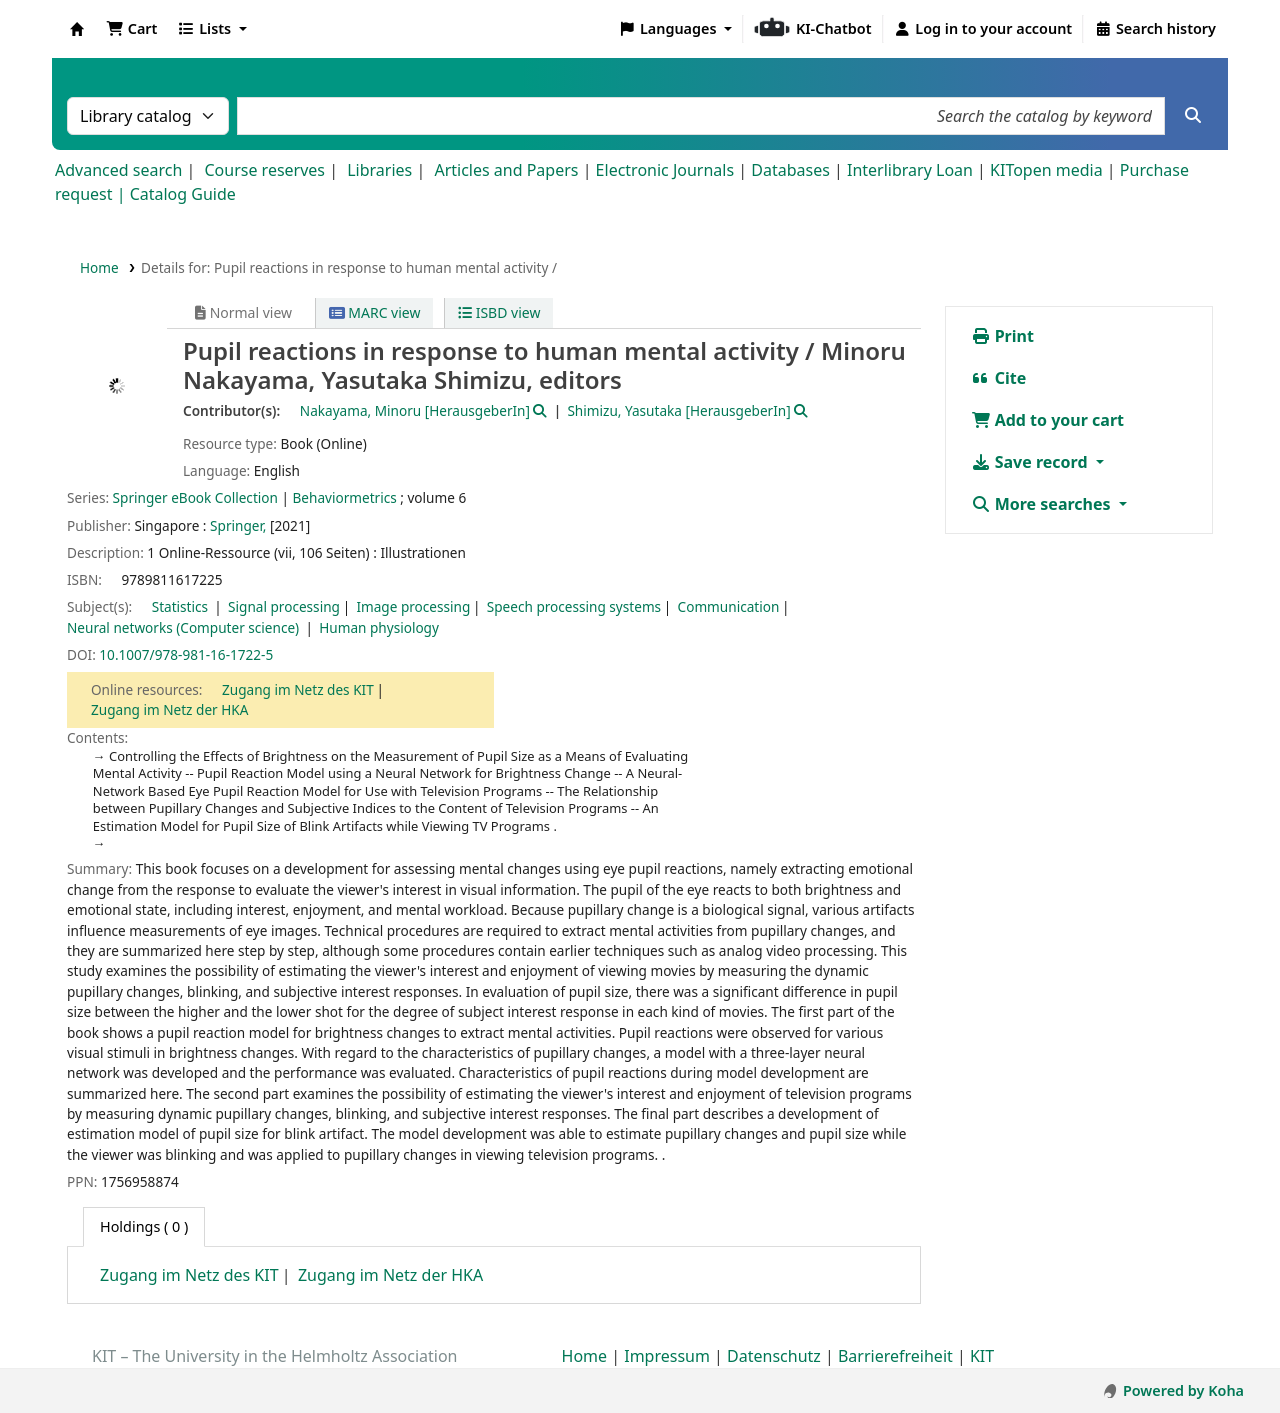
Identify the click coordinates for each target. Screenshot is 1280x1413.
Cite (999, 378)
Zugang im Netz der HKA (169, 709)
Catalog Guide (183, 194)
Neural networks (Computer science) (185, 627)
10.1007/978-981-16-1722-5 (186, 654)
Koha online (77, 29)
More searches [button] (1043, 504)
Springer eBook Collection (195, 497)
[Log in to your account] (983, 29)
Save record (1031, 462)
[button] (131, 29)
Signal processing (284, 606)
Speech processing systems (574, 606)
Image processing (413, 606)
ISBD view (499, 312)
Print (1002, 336)
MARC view (375, 312)
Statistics (182, 606)
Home (99, 267)
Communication (729, 606)
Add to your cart (1048, 420)
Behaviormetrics (345, 497)
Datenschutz (774, 1356)
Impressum (667, 1356)
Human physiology (379, 627)
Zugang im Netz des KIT (298, 689)
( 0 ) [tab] (144, 1226)
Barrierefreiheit (895, 1356)
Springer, (238, 525)
